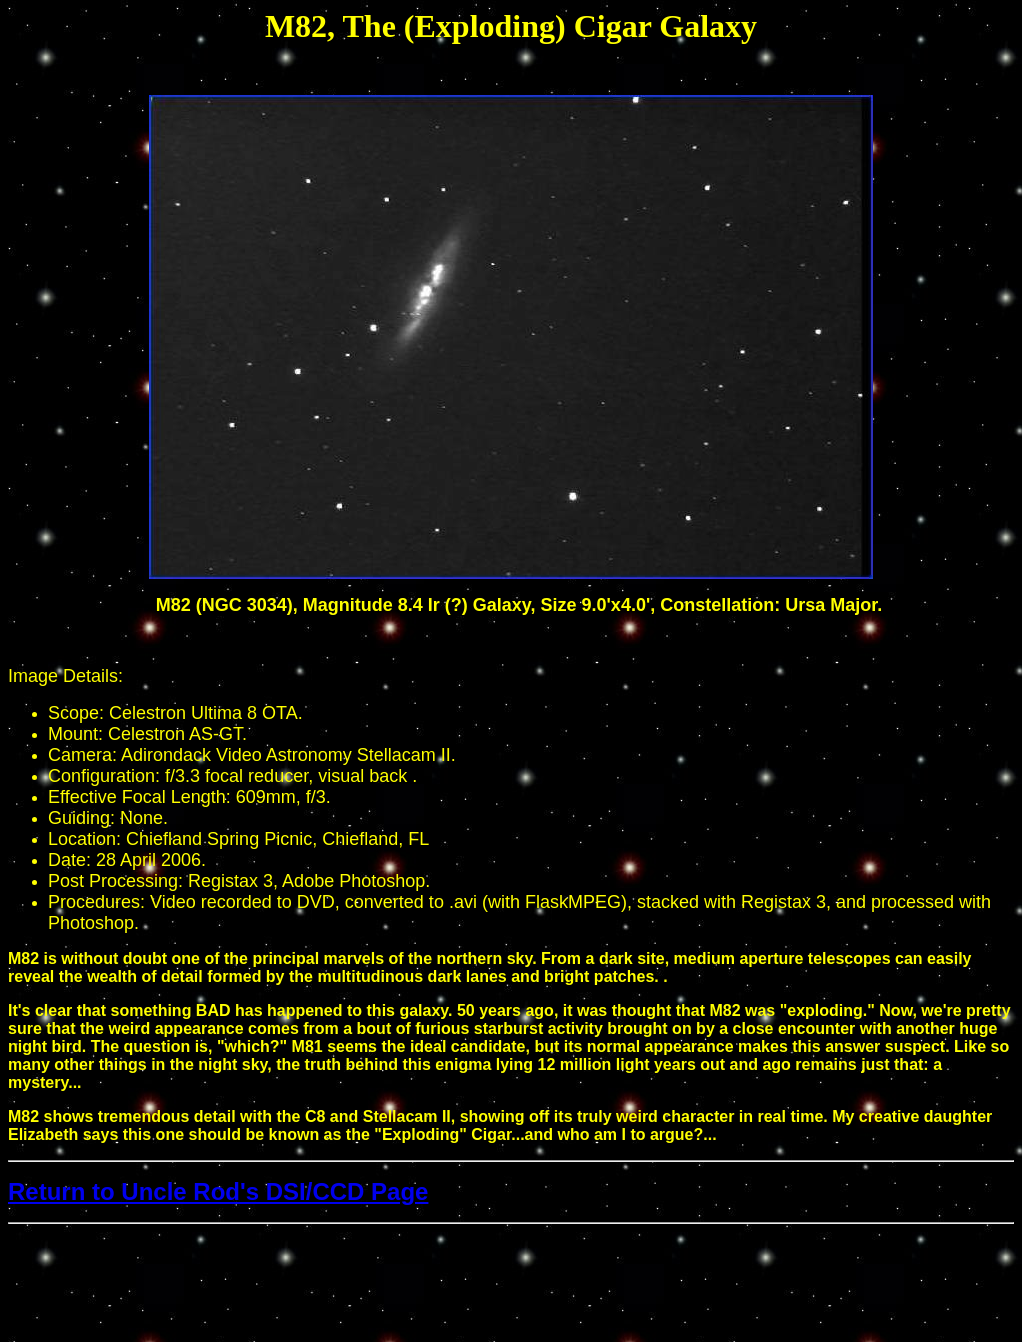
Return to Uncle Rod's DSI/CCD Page (218, 1191)
